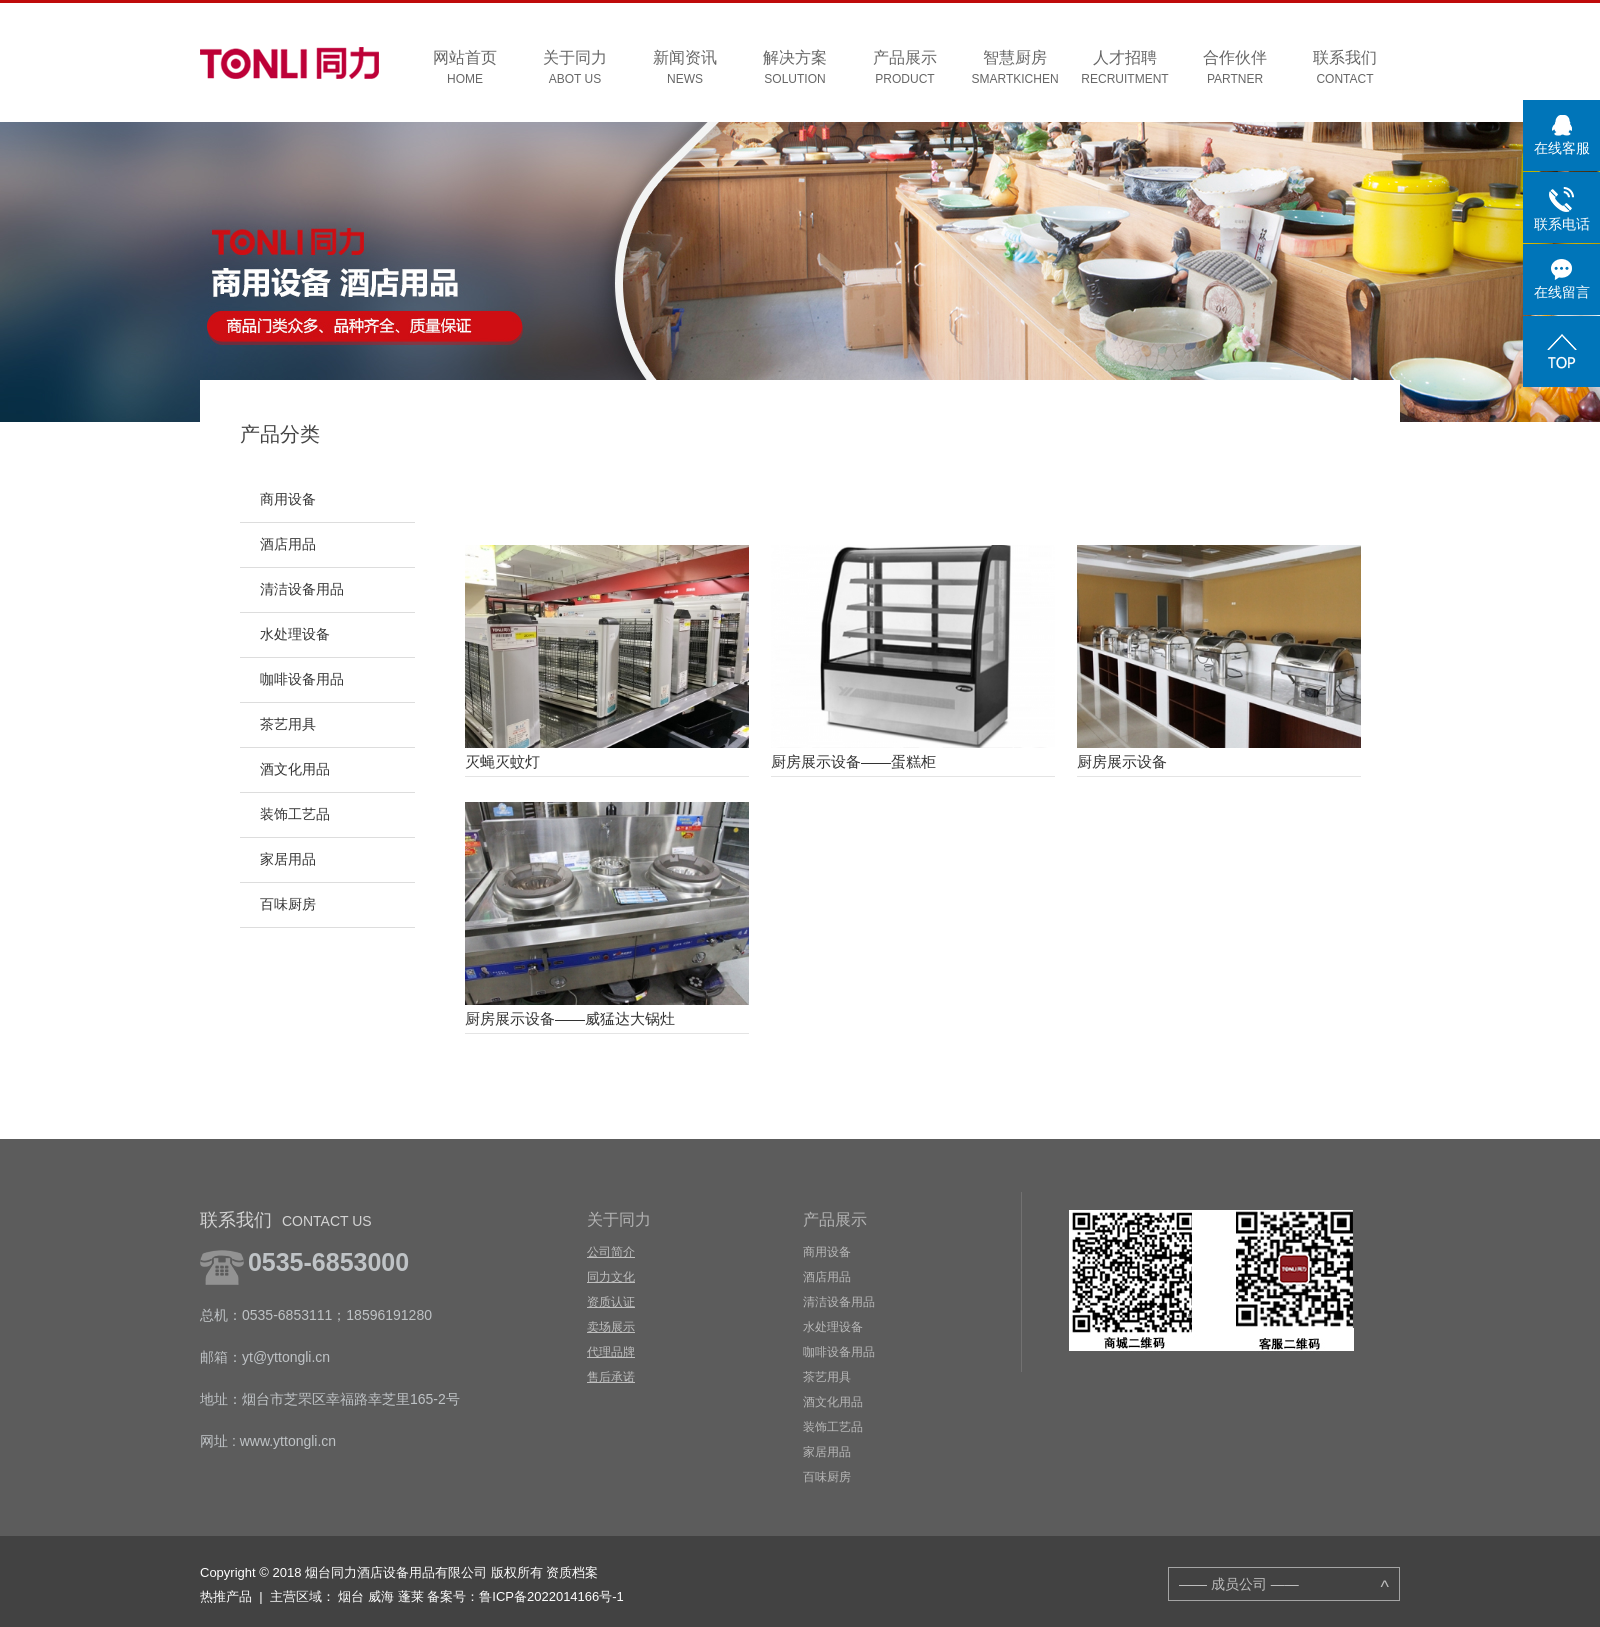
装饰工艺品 (295, 814)
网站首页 (465, 68)
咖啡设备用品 (302, 679)
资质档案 (572, 1572)
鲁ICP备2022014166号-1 (551, 1596)
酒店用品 (288, 544)
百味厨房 (288, 904)
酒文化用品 (295, 769)
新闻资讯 (685, 68)
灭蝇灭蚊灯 (502, 761)
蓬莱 (411, 1596)
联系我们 (1345, 68)
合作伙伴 (1235, 68)
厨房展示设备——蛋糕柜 (853, 761)
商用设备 (288, 499)
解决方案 (795, 68)
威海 (381, 1596)
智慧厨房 (1015, 68)
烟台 (351, 1596)
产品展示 (905, 68)
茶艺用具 (288, 724)
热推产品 (226, 1596)
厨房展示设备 (1122, 761)
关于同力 (575, 68)
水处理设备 (295, 634)
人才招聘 (1125, 68)
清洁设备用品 (302, 589)
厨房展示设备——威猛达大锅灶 (570, 1018)
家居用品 (288, 859)
